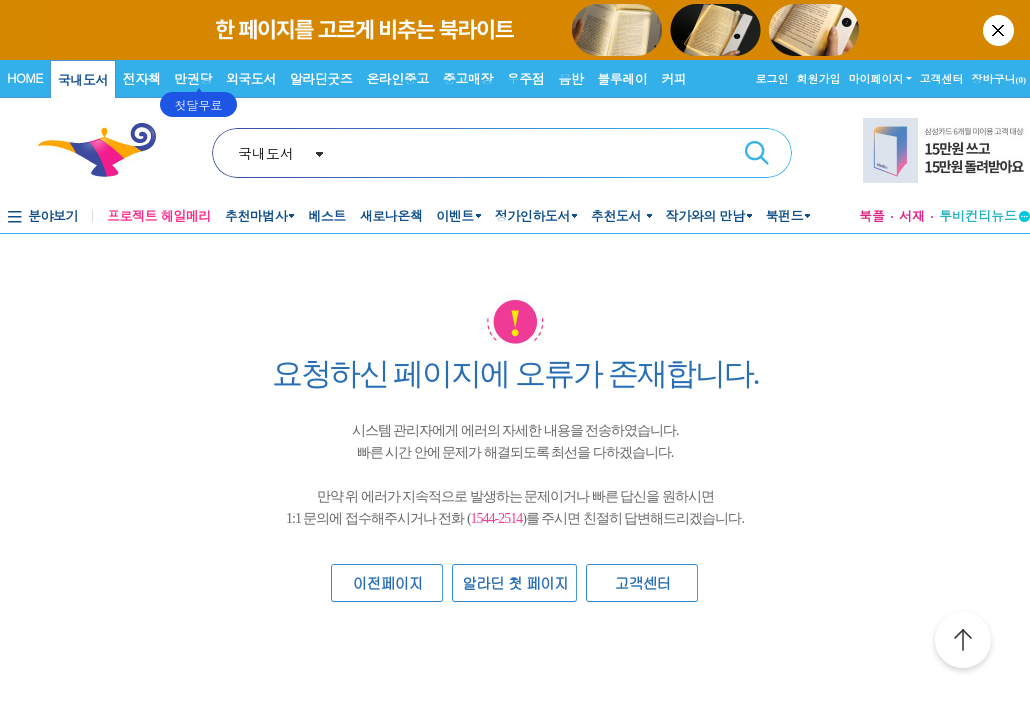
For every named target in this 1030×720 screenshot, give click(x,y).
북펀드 (785, 215)
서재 (912, 215)
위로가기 (963, 643)
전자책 (142, 78)
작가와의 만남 (705, 215)
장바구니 (999, 78)
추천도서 (618, 215)
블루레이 (622, 78)
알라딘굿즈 (321, 78)
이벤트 (455, 215)
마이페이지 (876, 78)
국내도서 (83, 79)
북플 (872, 215)
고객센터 (942, 78)
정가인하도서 (532, 215)
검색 (757, 153)
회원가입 (819, 78)
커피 (673, 78)
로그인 (772, 78)
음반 (570, 78)
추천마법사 (256, 215)
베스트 (327, 215)
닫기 (1000, 30)
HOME (25, 77)
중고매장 (468, 78)
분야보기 (53, 215)
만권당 (193, 78)
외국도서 (251, 78)
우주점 (526, 78)
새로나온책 (391, 215)
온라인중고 (397, 78)
